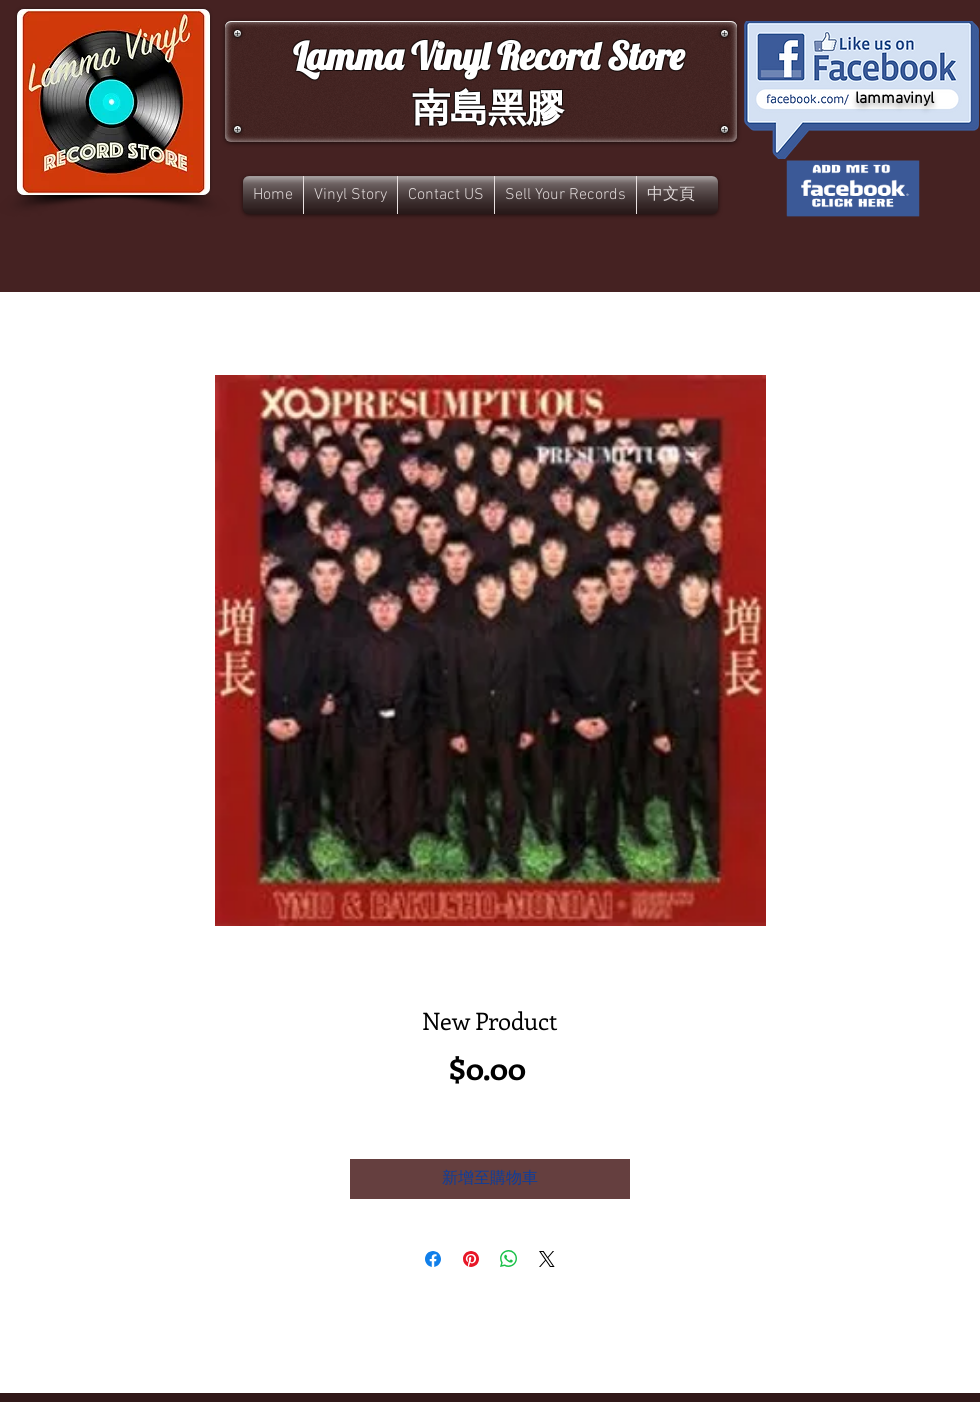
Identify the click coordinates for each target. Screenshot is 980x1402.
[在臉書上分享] (433, 1259)
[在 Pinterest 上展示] (471, 1259)
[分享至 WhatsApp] (509, 1259)
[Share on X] (547, 1259)
